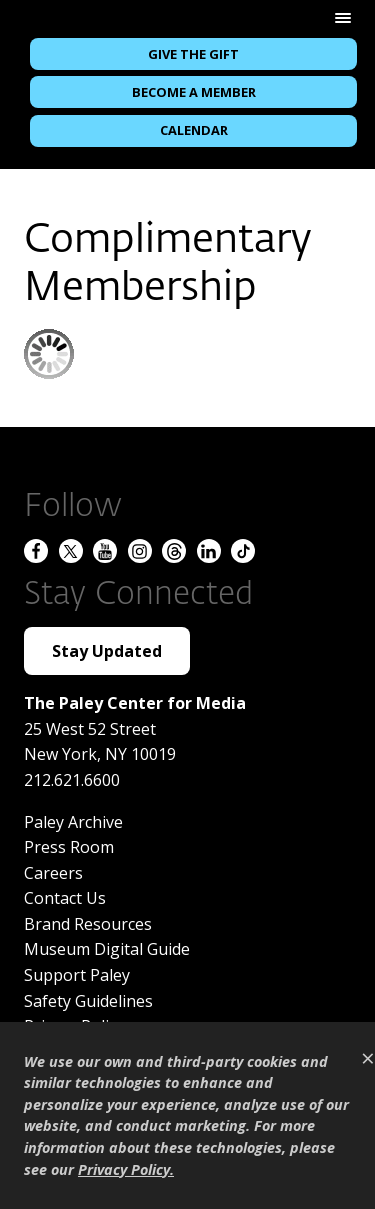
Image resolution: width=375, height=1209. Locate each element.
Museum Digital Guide (107, 949)
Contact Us (65, 898)
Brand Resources (88, 924)
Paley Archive (73, 822)
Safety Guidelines (88, 1001)
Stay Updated (107, 651)
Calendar (194, 130)
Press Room (69, 847)
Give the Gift (193, 54)
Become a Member (194, 92)
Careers (53, 873)
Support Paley (77, 975)
